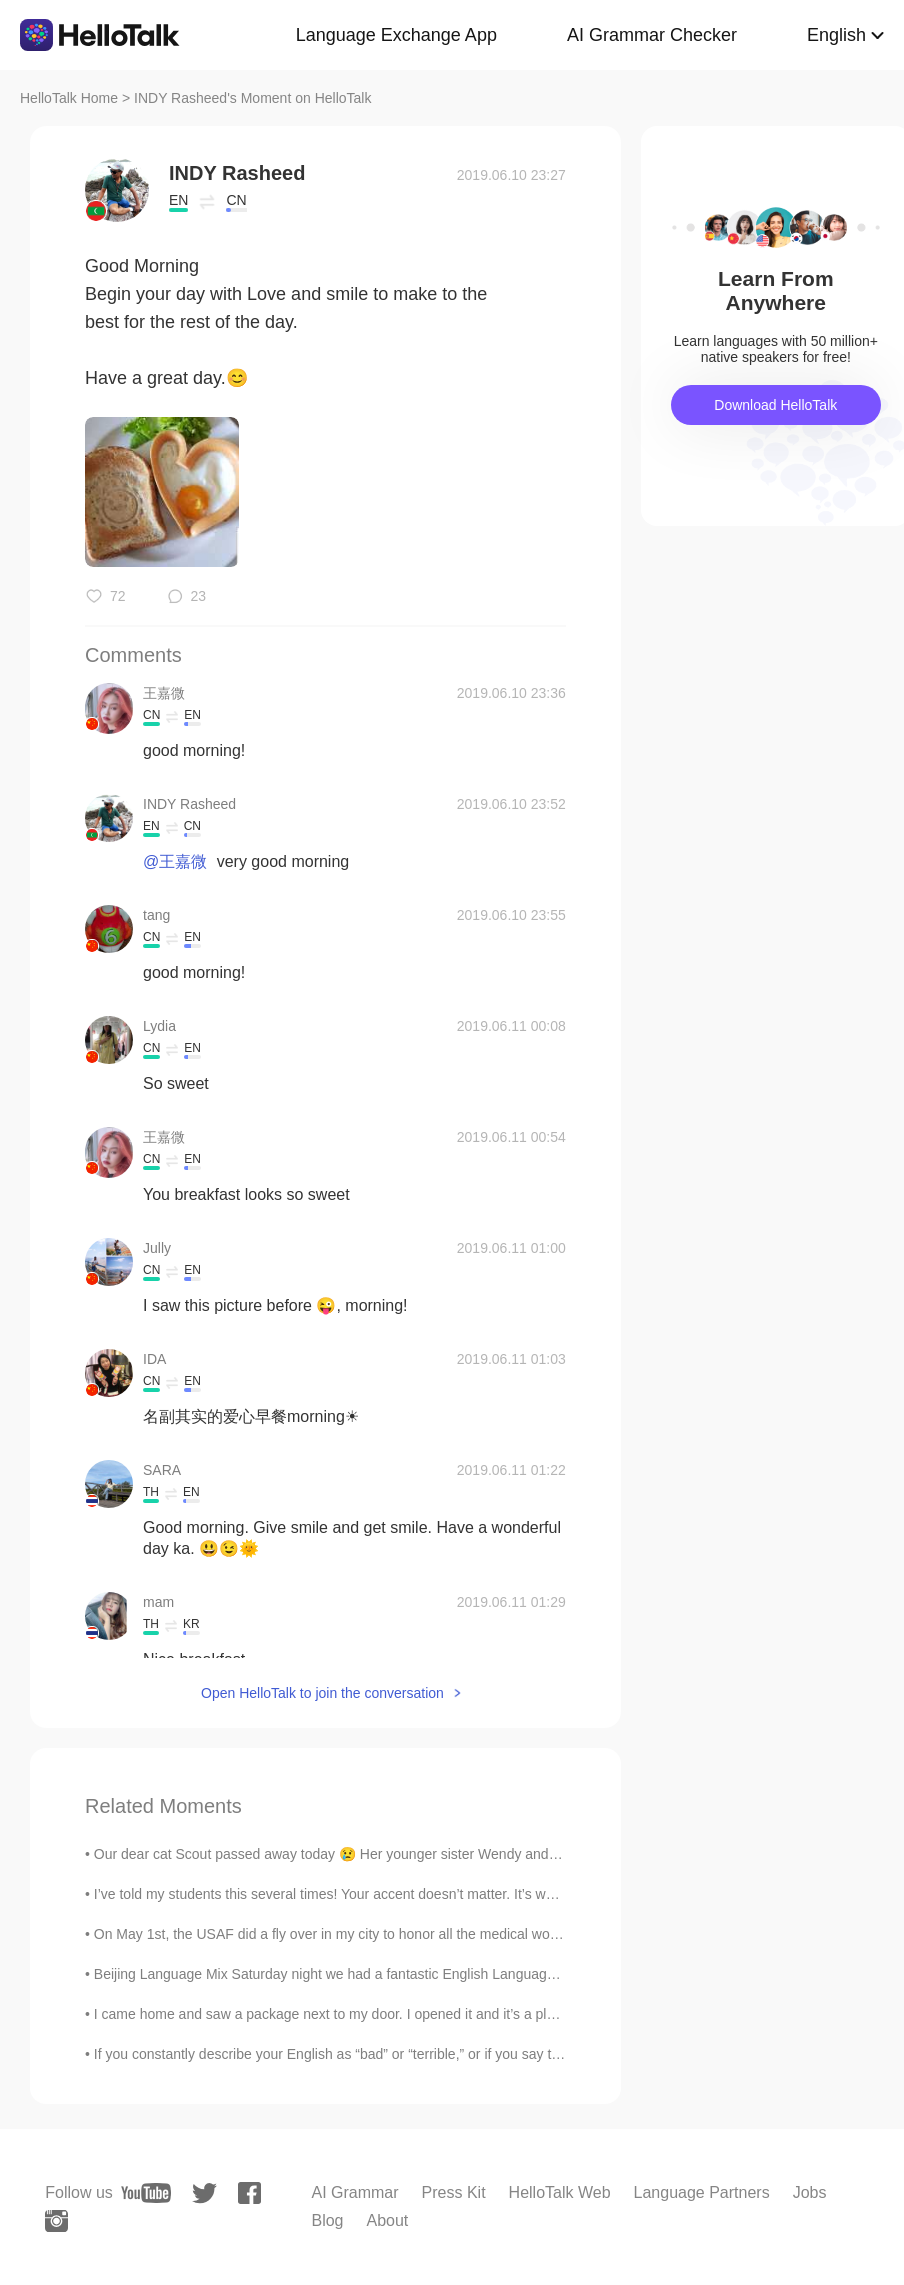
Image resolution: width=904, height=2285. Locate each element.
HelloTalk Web (560, 2192)
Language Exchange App (396, 35)
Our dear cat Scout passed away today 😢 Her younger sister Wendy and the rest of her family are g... (410, 1854)
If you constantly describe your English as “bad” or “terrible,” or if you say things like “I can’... (379, 2054)
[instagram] (56, 2221)
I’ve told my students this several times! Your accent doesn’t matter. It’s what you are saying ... (385, 1894)
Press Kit (454, 2192)
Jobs (810, 2192)
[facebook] (249, 2193)
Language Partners (702, 2192)
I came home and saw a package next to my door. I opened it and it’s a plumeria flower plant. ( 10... (401, 2014)
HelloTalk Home (69, 98)
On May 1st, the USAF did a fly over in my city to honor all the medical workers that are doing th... (396, 1934)
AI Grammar (354, 2192)
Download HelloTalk (775, 405)
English (836, 35)
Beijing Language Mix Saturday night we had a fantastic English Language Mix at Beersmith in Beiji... (407, 1974)
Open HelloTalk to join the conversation (322, 1693)
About (387, 2220)
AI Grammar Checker (652, 35)
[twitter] (204, 2193)
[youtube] (146, 2193)
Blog (327, 2220)
